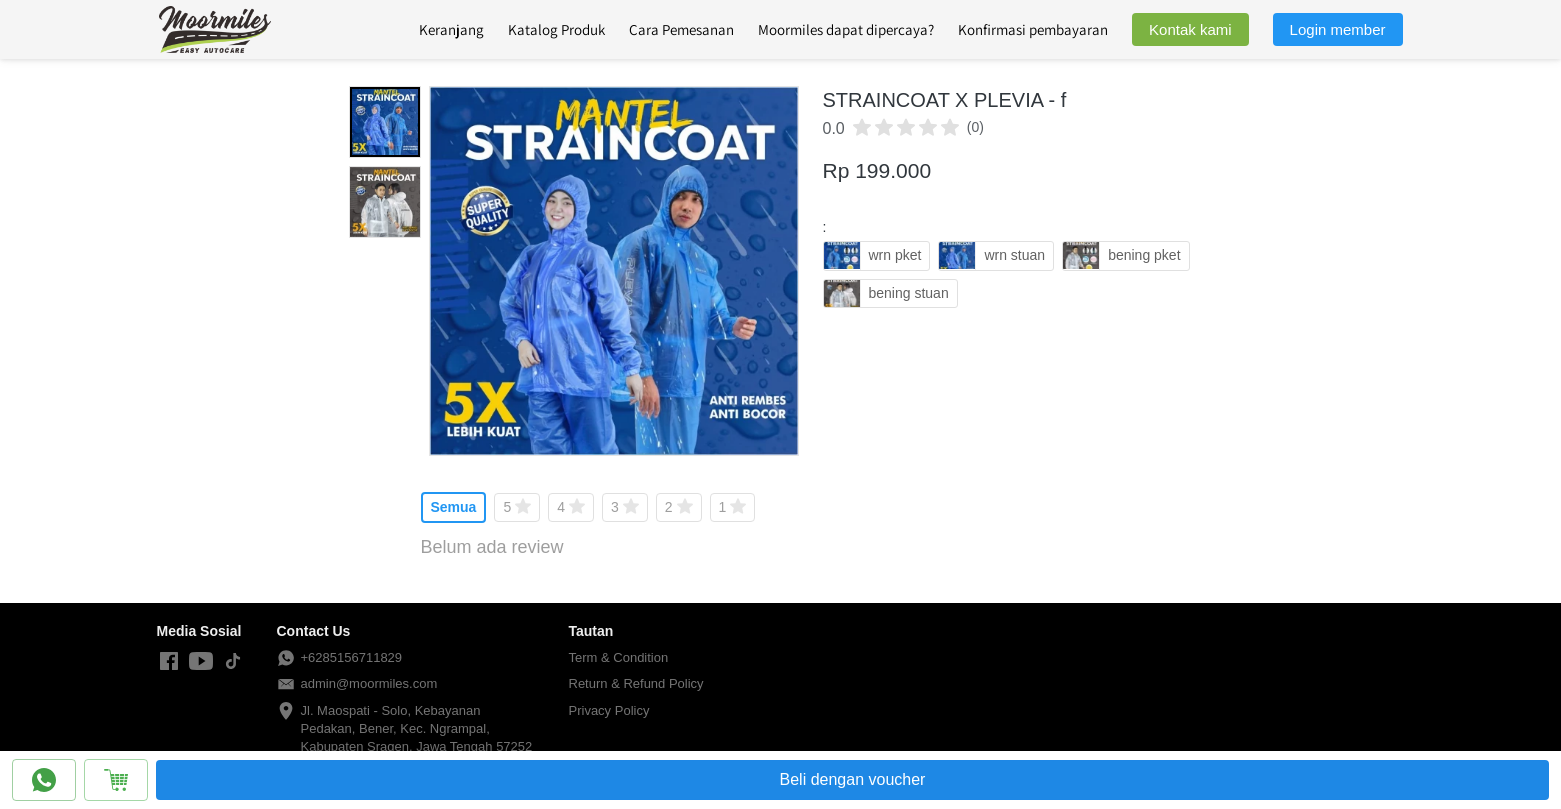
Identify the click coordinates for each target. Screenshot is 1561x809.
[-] (169, 662)
